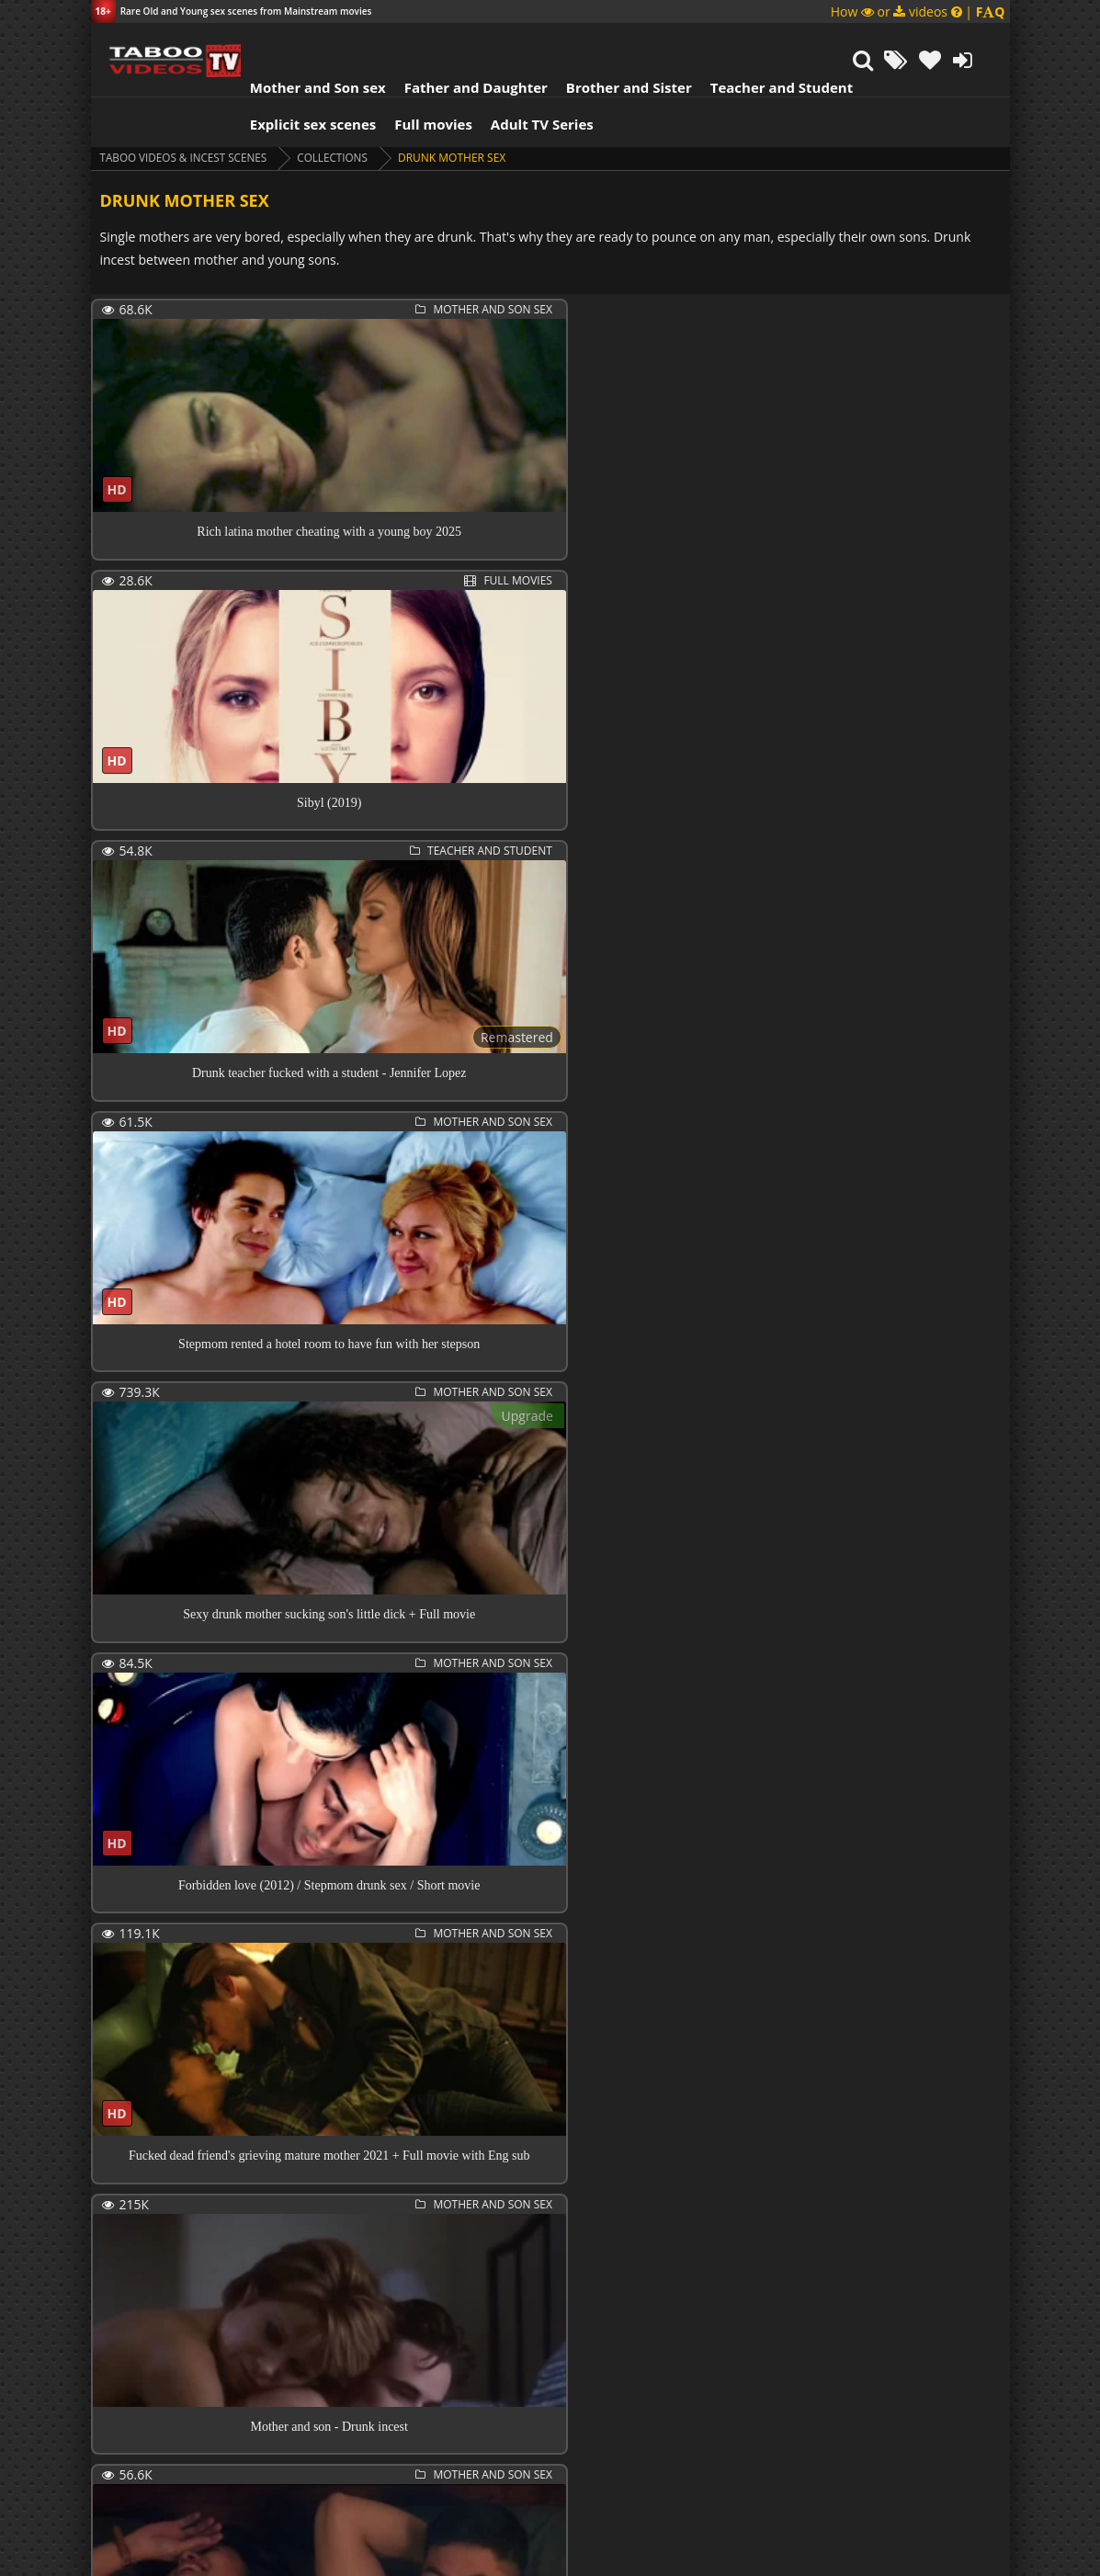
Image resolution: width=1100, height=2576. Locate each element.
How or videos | (918, 11)
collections (337, 111)
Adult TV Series (530, 78)
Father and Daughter (463, 41)
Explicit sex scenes (301, 78)
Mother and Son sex (306, 41)
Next (201, 2441)
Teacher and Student (768, 41)
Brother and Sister (617, 41)
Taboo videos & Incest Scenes (186, 111)
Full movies (421, 78)
